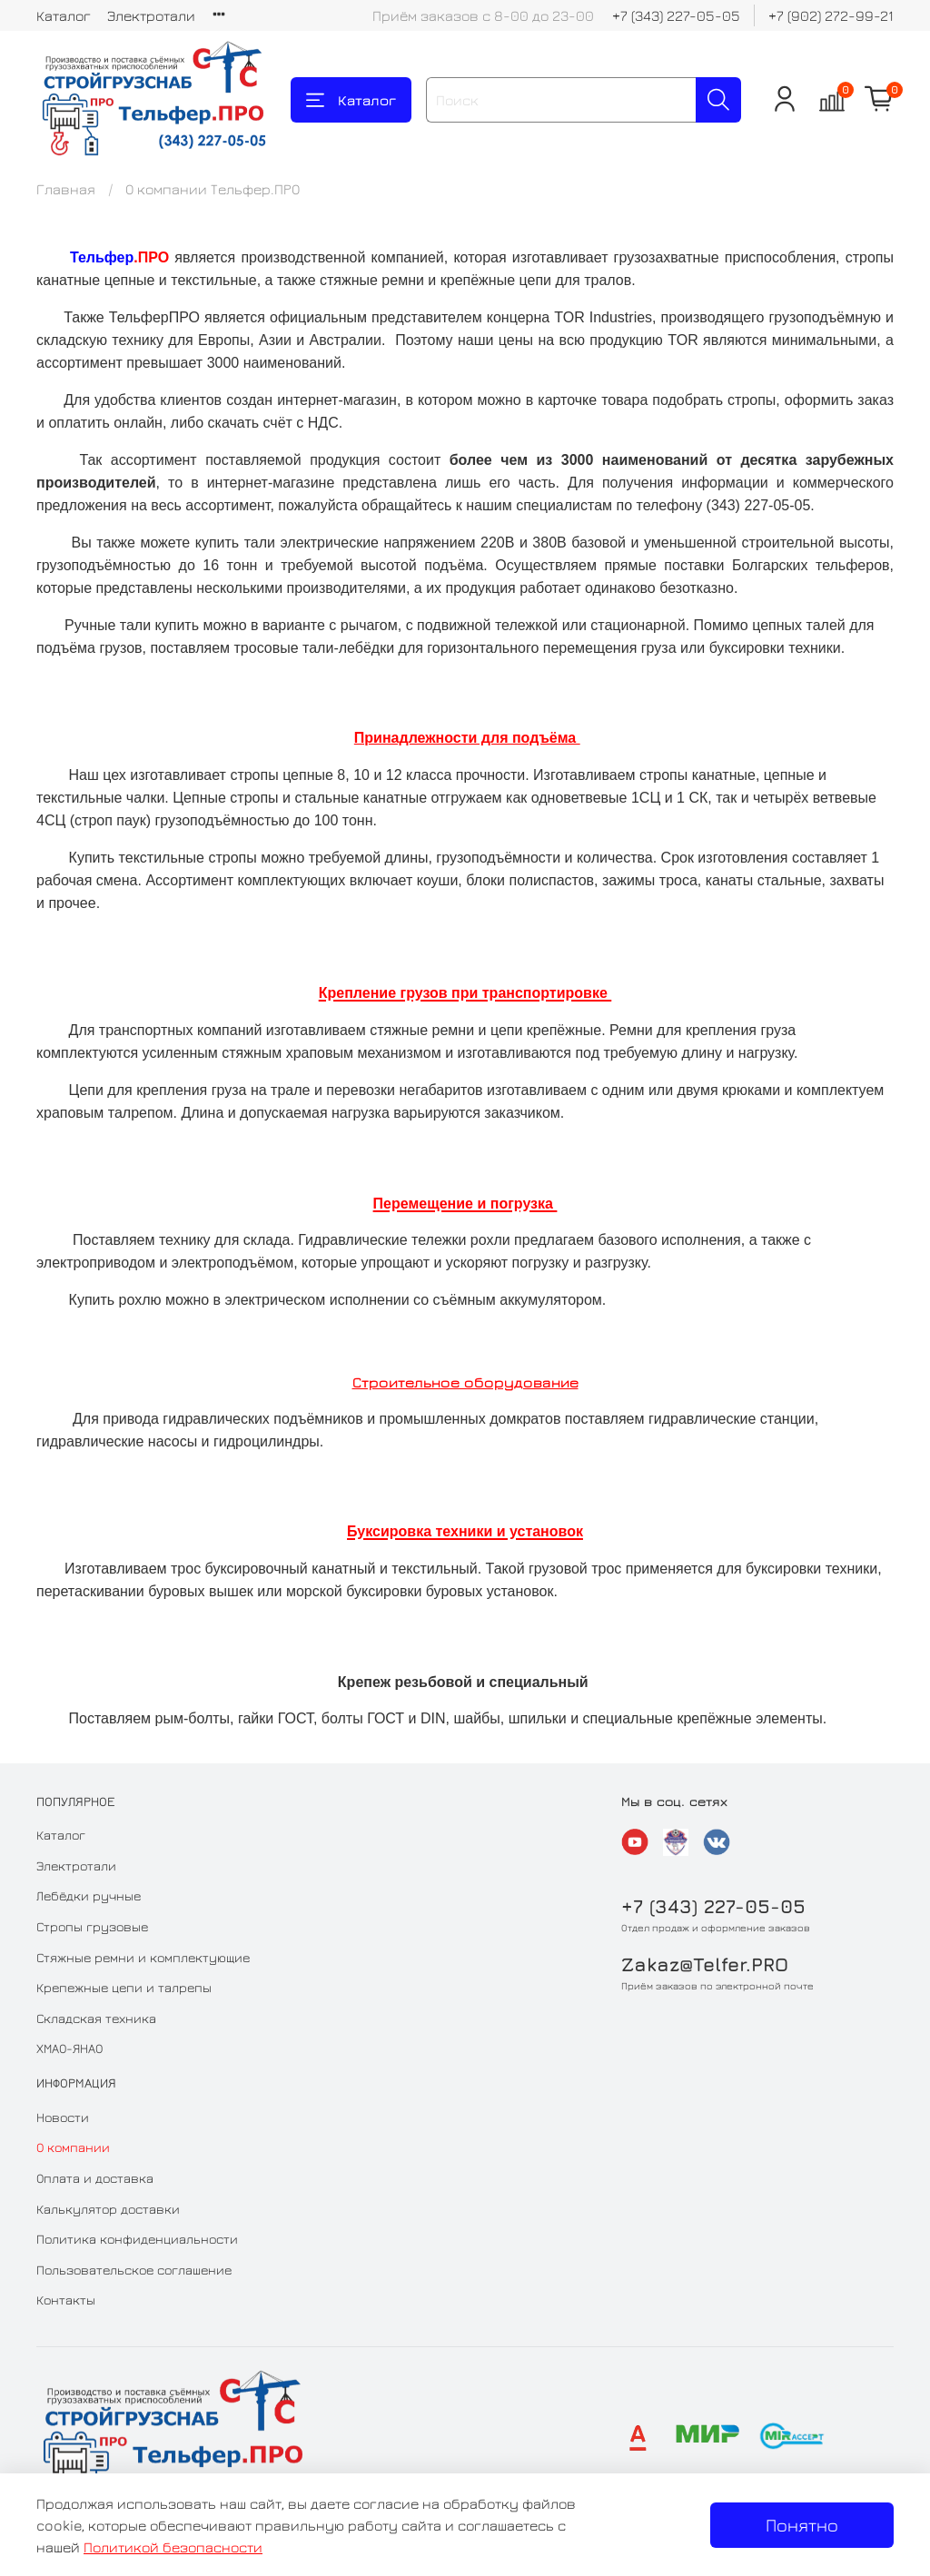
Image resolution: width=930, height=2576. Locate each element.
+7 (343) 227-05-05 (676, 15)
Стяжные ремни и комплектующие (143, 1957)
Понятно (802, 2524)
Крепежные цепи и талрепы (124, 1987)
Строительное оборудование (465, 1382)
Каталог (63, 15)
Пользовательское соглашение (134, 2269)
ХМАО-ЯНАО (69, 2048)
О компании (73, 2147)
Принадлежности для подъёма (467, 737)
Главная (65, 189)
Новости (62, 2117)
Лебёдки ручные (88, 1895)
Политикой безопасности (173, 2547)
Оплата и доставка (94, 2178)
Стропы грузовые (92, 1926)
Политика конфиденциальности (137, 2238)
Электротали (151, 15)
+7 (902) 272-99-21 (831, 15)
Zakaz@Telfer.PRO (704, 1964)
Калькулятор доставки (108, 2208)
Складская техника (96, 2018)
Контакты (65, 2299)
